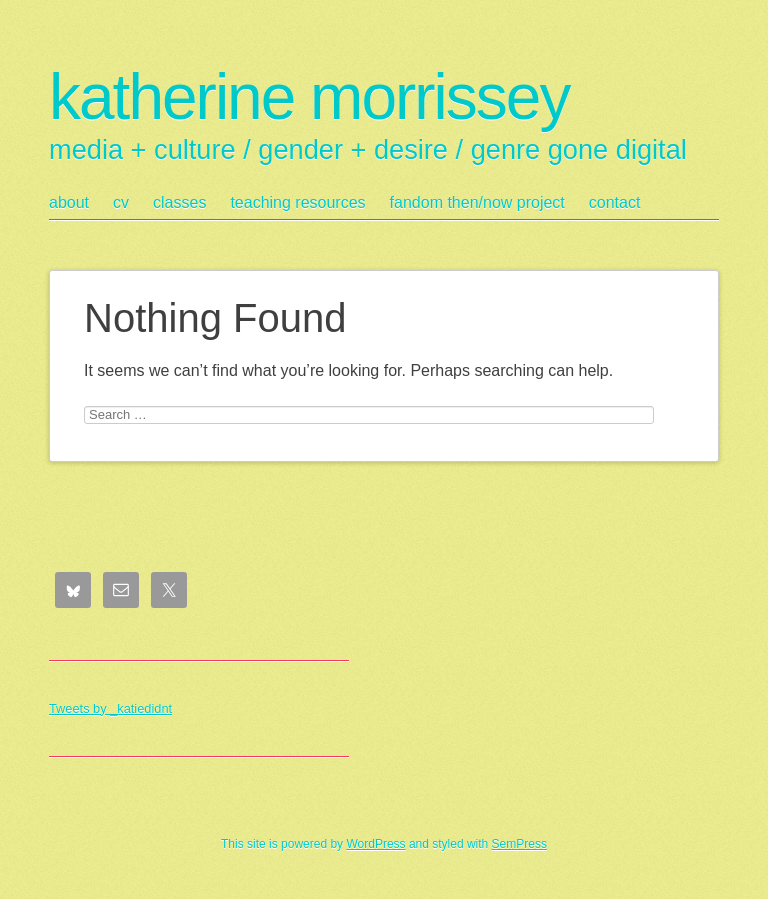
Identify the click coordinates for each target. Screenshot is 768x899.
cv (121, 202)
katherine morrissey (309, 97)
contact (615, 202)
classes (179, 202)
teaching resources (297, 202)
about (69, 202)
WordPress (375, 844)
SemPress (519, 844)
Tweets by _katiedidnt (110, 708)
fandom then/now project (477, 202)
